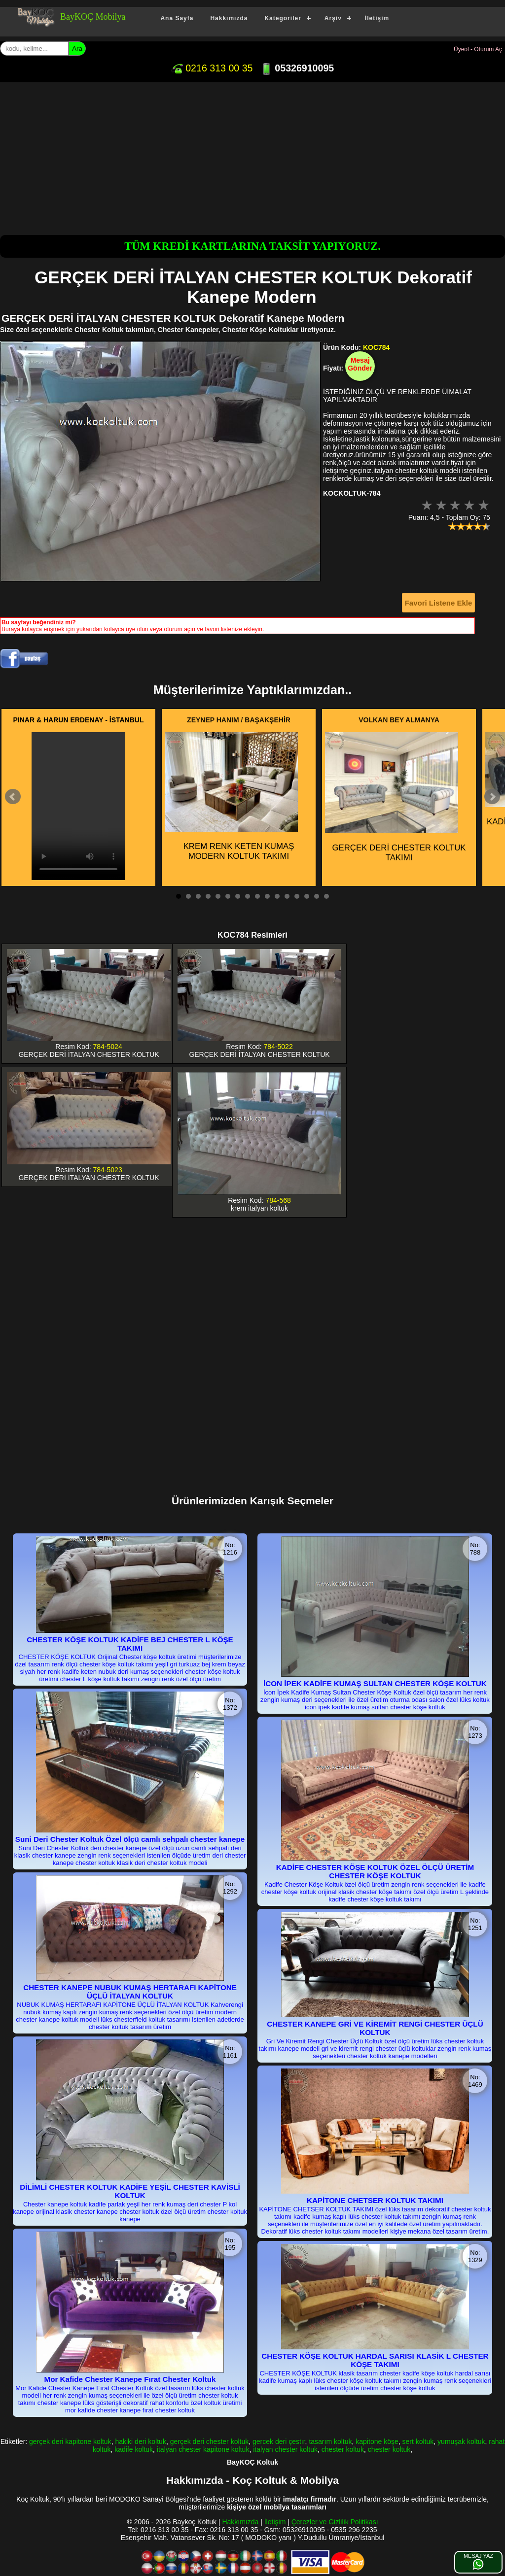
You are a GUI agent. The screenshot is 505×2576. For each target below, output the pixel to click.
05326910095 (297, 68)
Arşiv (333, 18)
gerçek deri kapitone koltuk (70, 2441)
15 (316, 896)
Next (492, 797)
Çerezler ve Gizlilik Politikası (334, 2522)
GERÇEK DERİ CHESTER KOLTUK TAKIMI (395, 797)
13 (296, 896)
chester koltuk (343, 2449)
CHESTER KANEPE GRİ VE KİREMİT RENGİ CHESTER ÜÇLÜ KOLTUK (375, 2028)
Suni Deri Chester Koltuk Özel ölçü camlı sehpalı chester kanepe (130, 1839)
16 (326, 896)
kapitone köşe (377, 2441)
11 (277, 896)
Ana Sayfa (176, 18)
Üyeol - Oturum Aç (478, 49)
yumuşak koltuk (461, 2441)
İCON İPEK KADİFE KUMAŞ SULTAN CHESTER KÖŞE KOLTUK (375, 1683)
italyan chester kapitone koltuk (203, 2449)
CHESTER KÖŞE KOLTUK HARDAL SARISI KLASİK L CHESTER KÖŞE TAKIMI (374, 2360)
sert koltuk (418, 2441)
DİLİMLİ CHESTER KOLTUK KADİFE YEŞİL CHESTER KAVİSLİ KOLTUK (130, 2191)
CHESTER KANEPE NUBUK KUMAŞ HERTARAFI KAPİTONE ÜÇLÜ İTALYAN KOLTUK (130, 1991)
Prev (13, 797)
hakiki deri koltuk (140, 2441)
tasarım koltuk (330, 2441)
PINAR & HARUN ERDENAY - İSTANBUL (78, 720)
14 (306, 896)
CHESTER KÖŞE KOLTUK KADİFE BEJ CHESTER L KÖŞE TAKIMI (130, 1643)
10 (267, 896)
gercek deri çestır (278, 2441)
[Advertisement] (252, 156)
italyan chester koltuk (285, 2449)
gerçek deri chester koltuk (209, 2441)
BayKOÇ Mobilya (93, 17)
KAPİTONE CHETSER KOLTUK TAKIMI (375, 2200)
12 (287, 896)
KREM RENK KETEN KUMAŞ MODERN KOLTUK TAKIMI (231, 796)
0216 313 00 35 (212, 68)
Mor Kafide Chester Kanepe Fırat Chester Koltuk (130, 2379)
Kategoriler (282, 18)
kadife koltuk (133, 2449)
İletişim (377, 18)
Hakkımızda (229, 18)
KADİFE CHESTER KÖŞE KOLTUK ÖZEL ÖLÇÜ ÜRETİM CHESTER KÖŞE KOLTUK (375, 1871)
